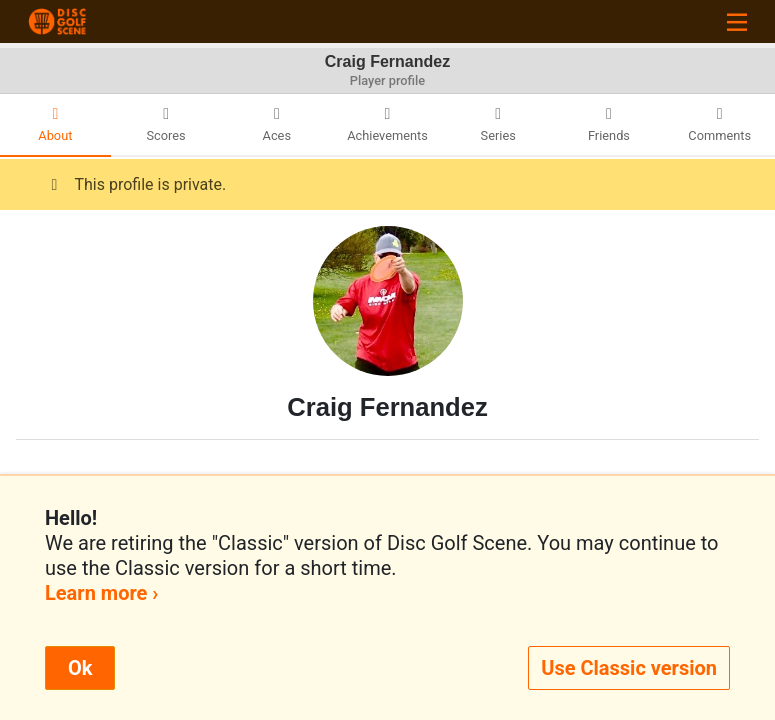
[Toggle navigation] (737, 21)
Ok (80, 668)
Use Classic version (629, 668)
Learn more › (101, 593)
